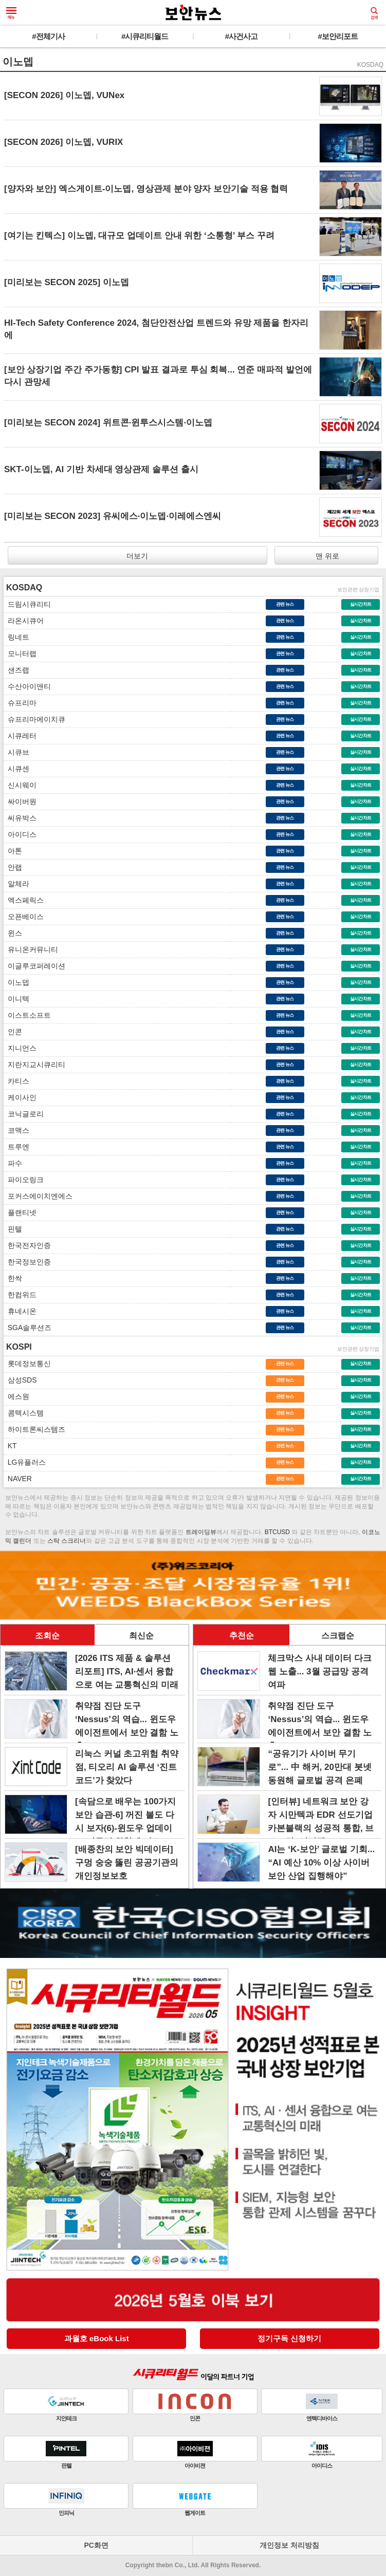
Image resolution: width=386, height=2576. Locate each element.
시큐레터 (20, 736)
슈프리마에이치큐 (34, 719)
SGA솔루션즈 (27, 1327)
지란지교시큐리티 (34, 1064)
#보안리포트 (337, 36)
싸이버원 (20, 801)
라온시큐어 (24, 621)
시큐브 (16, 752)
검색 (374, 13)
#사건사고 (241, 36)
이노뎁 (16, 982)
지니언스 (20, 1048)
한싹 (13, 1278)
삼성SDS (20, 1380)
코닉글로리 (24, 1114)
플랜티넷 (20, 1212)
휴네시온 (20, 1311)
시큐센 (16, 768)
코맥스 (16, 1130)
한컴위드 (20, 1295)
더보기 (137, 556)
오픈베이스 (24, 916)
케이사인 (20, 1097)
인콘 (13, 1032)
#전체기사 (48, 36)
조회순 (47, 1635)
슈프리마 (20, 703)
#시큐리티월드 (144, 36)
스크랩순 (337, 1635)
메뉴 (11, 13)
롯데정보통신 (27, 1363)
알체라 (16, 884)
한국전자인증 (27, 1245)
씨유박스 (20, 818)
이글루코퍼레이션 (34, 966)
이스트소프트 (27, 1015)
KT (10, 1446)
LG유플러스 (25, 1462)
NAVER (18, 1478)
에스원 (16, 1396)
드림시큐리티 (27, 604)
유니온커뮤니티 (31, 949)
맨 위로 (326, 556)
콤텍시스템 (24, 1413)
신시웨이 (20, 785)
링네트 (16, 637)
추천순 (241, 1635)
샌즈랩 (16, 670)
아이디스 (20, 834)
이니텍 (16, 999)
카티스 (16, 1081)
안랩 (13, 867)
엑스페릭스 (24, 900)
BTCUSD (277, 1532)
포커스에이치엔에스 (38, 1196)
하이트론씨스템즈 (34, 1429)
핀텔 (13, 1229)
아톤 (13, 851)
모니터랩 (20, 653)
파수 (13, 1163)
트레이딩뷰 (201, 1532)
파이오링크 (24, 1179)
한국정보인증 (27, 1262)
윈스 (13, 933)
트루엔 (16, 1147)
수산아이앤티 (27, 686)
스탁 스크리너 (66, 1540)
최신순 (141, 1635)
